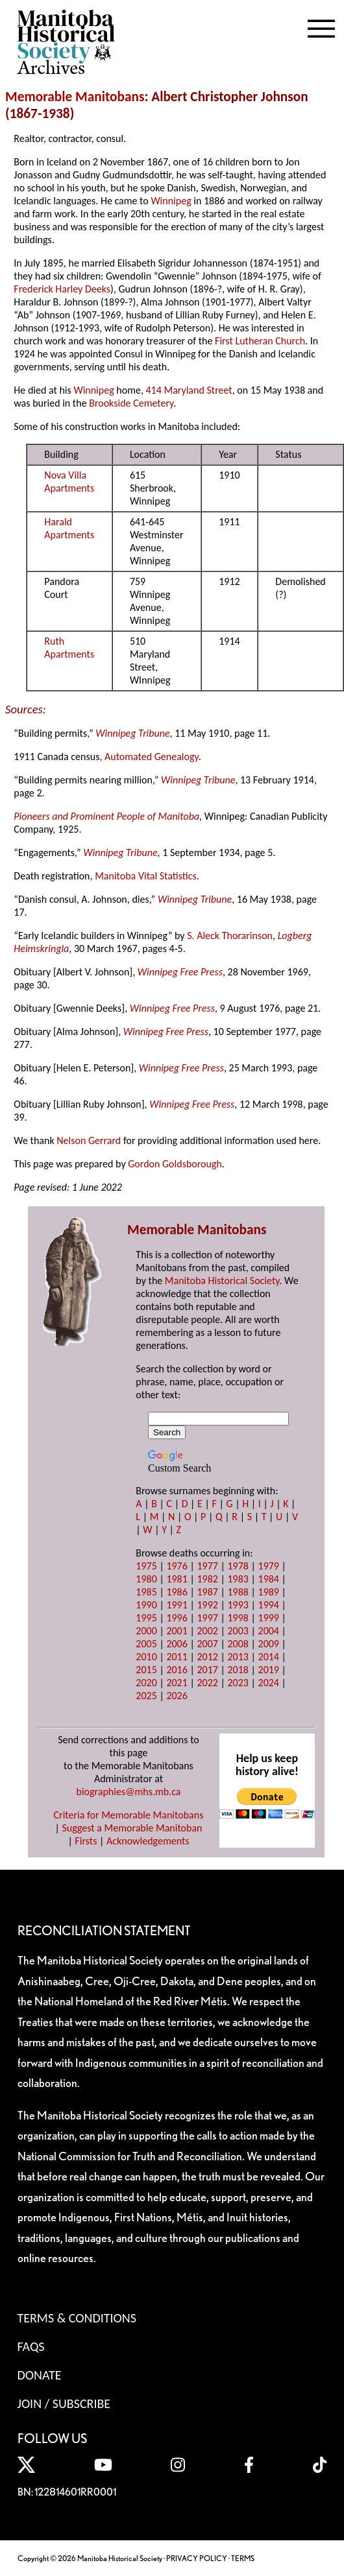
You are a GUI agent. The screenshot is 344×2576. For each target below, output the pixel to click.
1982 (207, 1579)
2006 (176, 1644)
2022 (207, 1682)
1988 (237, 1592)
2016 (176, 1670)
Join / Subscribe (64, 2403)
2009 (268, 1644)
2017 (207, 1670)
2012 (207, 1657)
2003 (237, 1631)
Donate (40, 2375)
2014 (268, 1657)
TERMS (242, 2558)
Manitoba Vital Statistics (146, 876)
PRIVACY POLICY (196, 2558)
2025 (146, 1695)
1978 (237, 1566)
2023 (237, 1682)
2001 (176, 1631)
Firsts (86, 1841)
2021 (176, 1682)
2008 (237, 1644)
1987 (207, 1592)
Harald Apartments (69, 528)
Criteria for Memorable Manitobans (129, 1815)
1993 (237, 1605)
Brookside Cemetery (131, 403)
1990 (146, 1605)
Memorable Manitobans (75, 96)
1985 (146, 1592)
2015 (146, 1670)
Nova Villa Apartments (69, 481)
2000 (146, 1631)
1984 (268, 1579)
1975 (146, 1566)
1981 (176, 1579)
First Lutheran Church (260, 341)
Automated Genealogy (151, 756)
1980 (146, 1579)
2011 (176, 1657)
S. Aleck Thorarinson (230, 935)
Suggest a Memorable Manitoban (132, 1828)
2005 (146, 1644)
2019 (268, 1670)
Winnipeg (171, 201)
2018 (237, 1670)
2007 (207, 1644)
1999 (268, 1618)
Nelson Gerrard (88, 1140)
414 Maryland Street (189, 390)
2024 (268, 1682)
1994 (268, 1605)
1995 (146, 1618)
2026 (176, 1695)
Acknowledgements (148, 1841)
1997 (207, 1618)
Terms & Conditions (77, 2318)
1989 (268, 1592)
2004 (268, 1631)
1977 (207, 1566)
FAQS (31, 2346)
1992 (207, 1605)
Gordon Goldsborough (175, 1164)
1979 (268, 1566)
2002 (207, 1631)
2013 (237, 1657)
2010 (146, 1657)
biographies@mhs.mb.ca (128, 1791)
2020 (146, 1682)
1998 (237, 1618)
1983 (237, 1579)
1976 (176, 1566)
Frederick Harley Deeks (62, 289)
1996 (176, 1618)
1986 (176, 1592)
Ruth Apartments (69, 647)
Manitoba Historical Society (222, 1280)
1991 (176, 1605)
